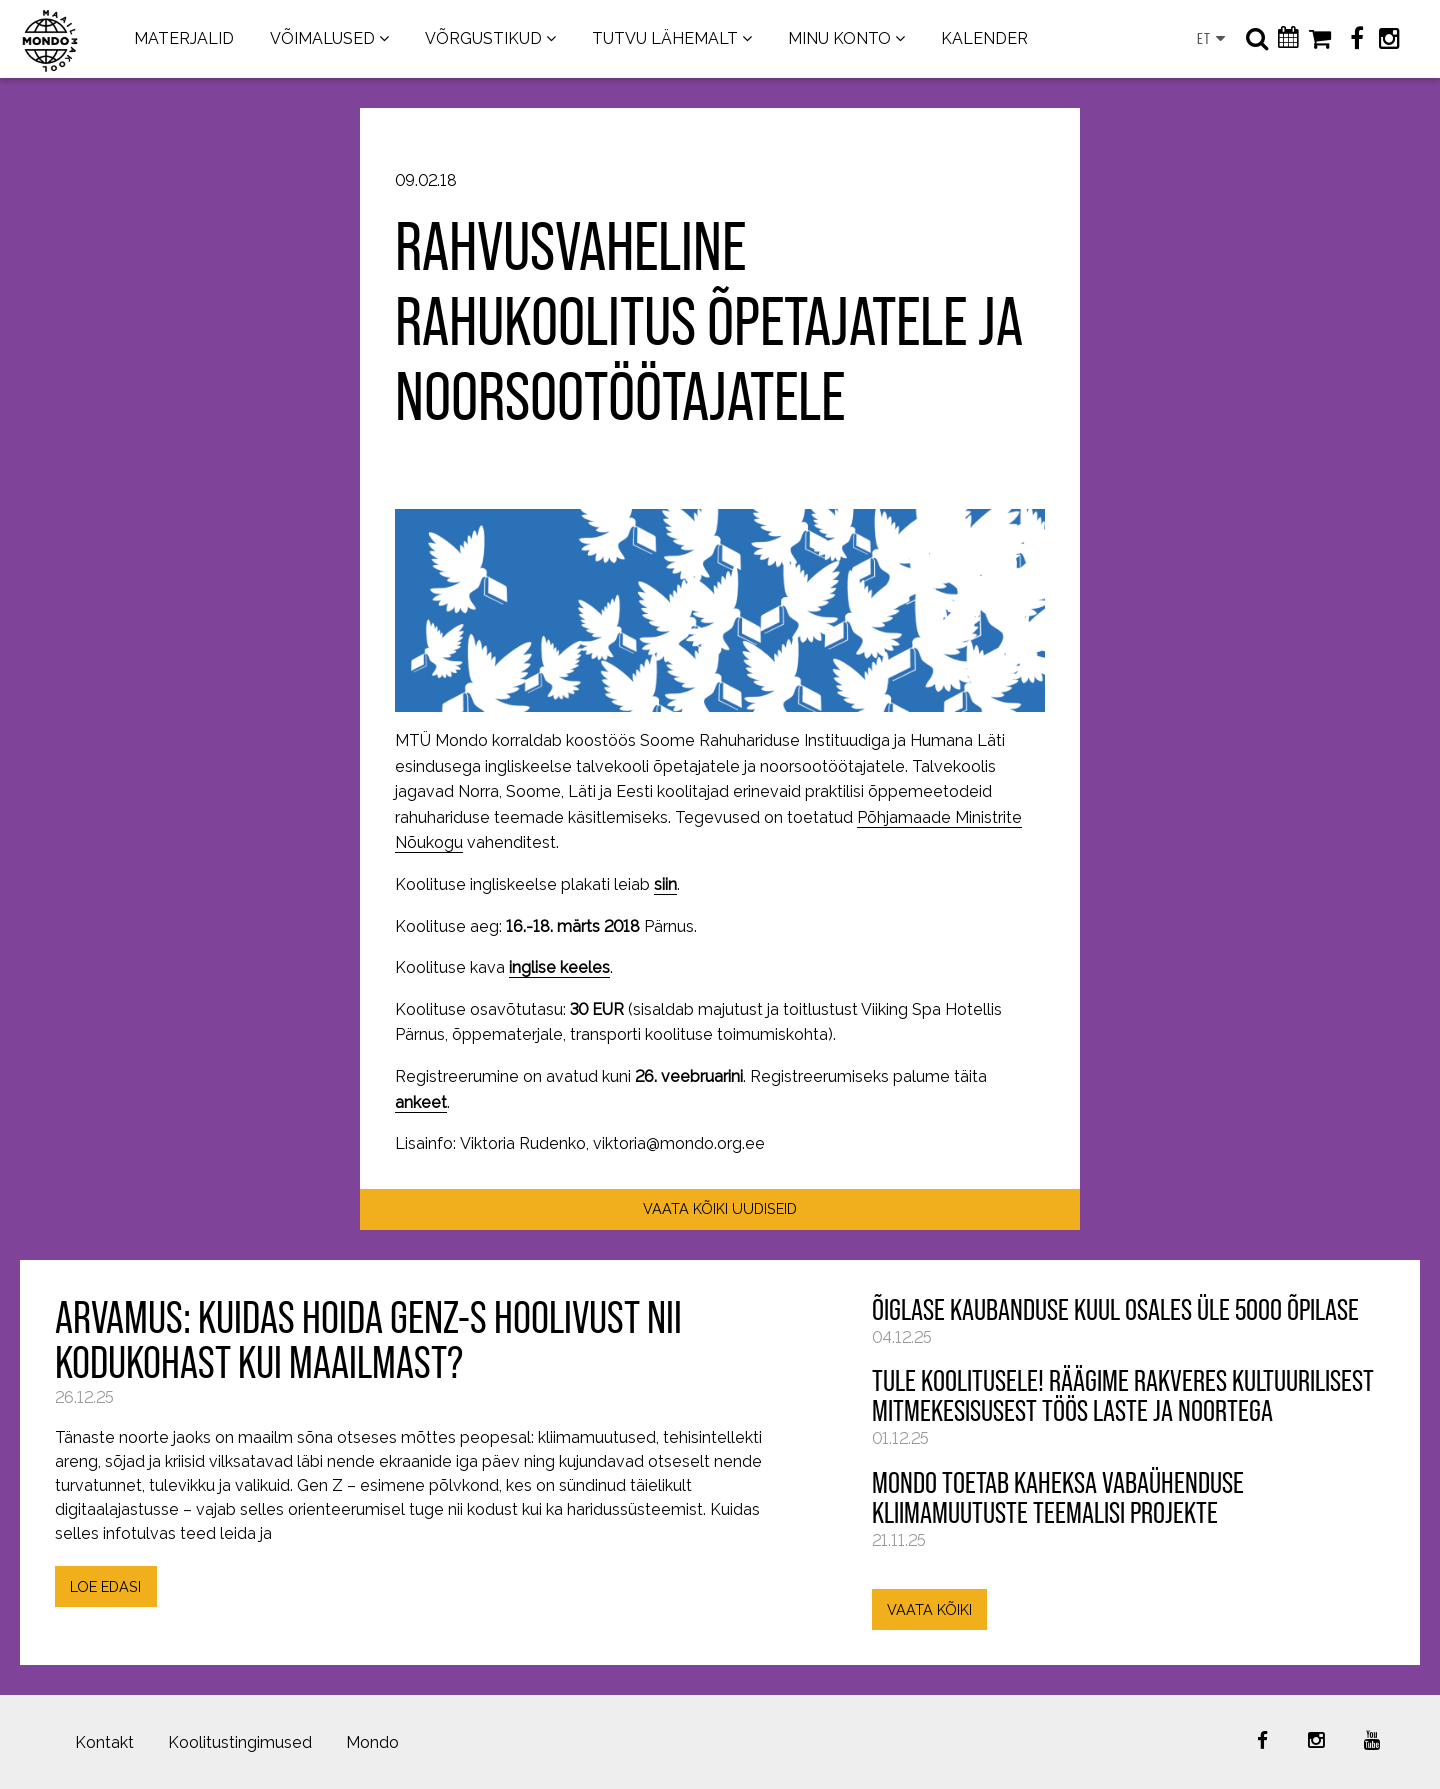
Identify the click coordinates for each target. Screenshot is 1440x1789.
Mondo (372, 1742)
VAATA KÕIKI (929, 1609)
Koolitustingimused (240, 1742)
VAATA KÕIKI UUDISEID (720, 1208)
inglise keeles (559, 967)
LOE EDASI (105, 1586)
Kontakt (104, 1742)
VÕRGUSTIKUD (483, 38)
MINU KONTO (839, 38)
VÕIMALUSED (322, 38)
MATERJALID (184, 38)
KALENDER (984, 38)
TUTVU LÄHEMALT (665, 38)
